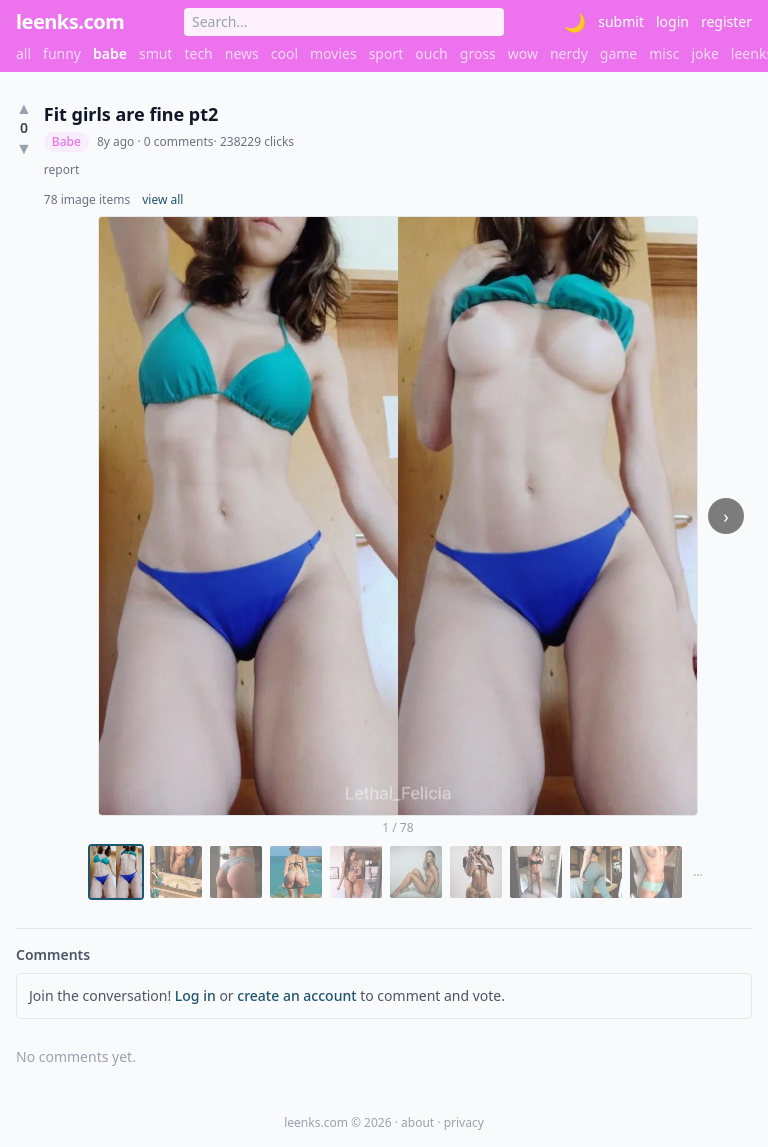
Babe (66, 141)
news (242, 53)
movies (333, 53)
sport (386, 53)
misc (664, 53)
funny (62, 53)
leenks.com (70, 21)
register (726, 21)
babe (110, 53)
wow (523, 53)
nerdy (569, 53)
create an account (296, 995)
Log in (195, 995)
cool (284, 53)
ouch (431, 53)
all (23, 53)
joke (704, 53)
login (672, 21)
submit (621, 21)
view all (162, 200)
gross (478, 53)
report (61, 170)
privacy (464, 1122)
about (417, 1122)
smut (156, 53)
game (618, 53)
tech (198, 53)
